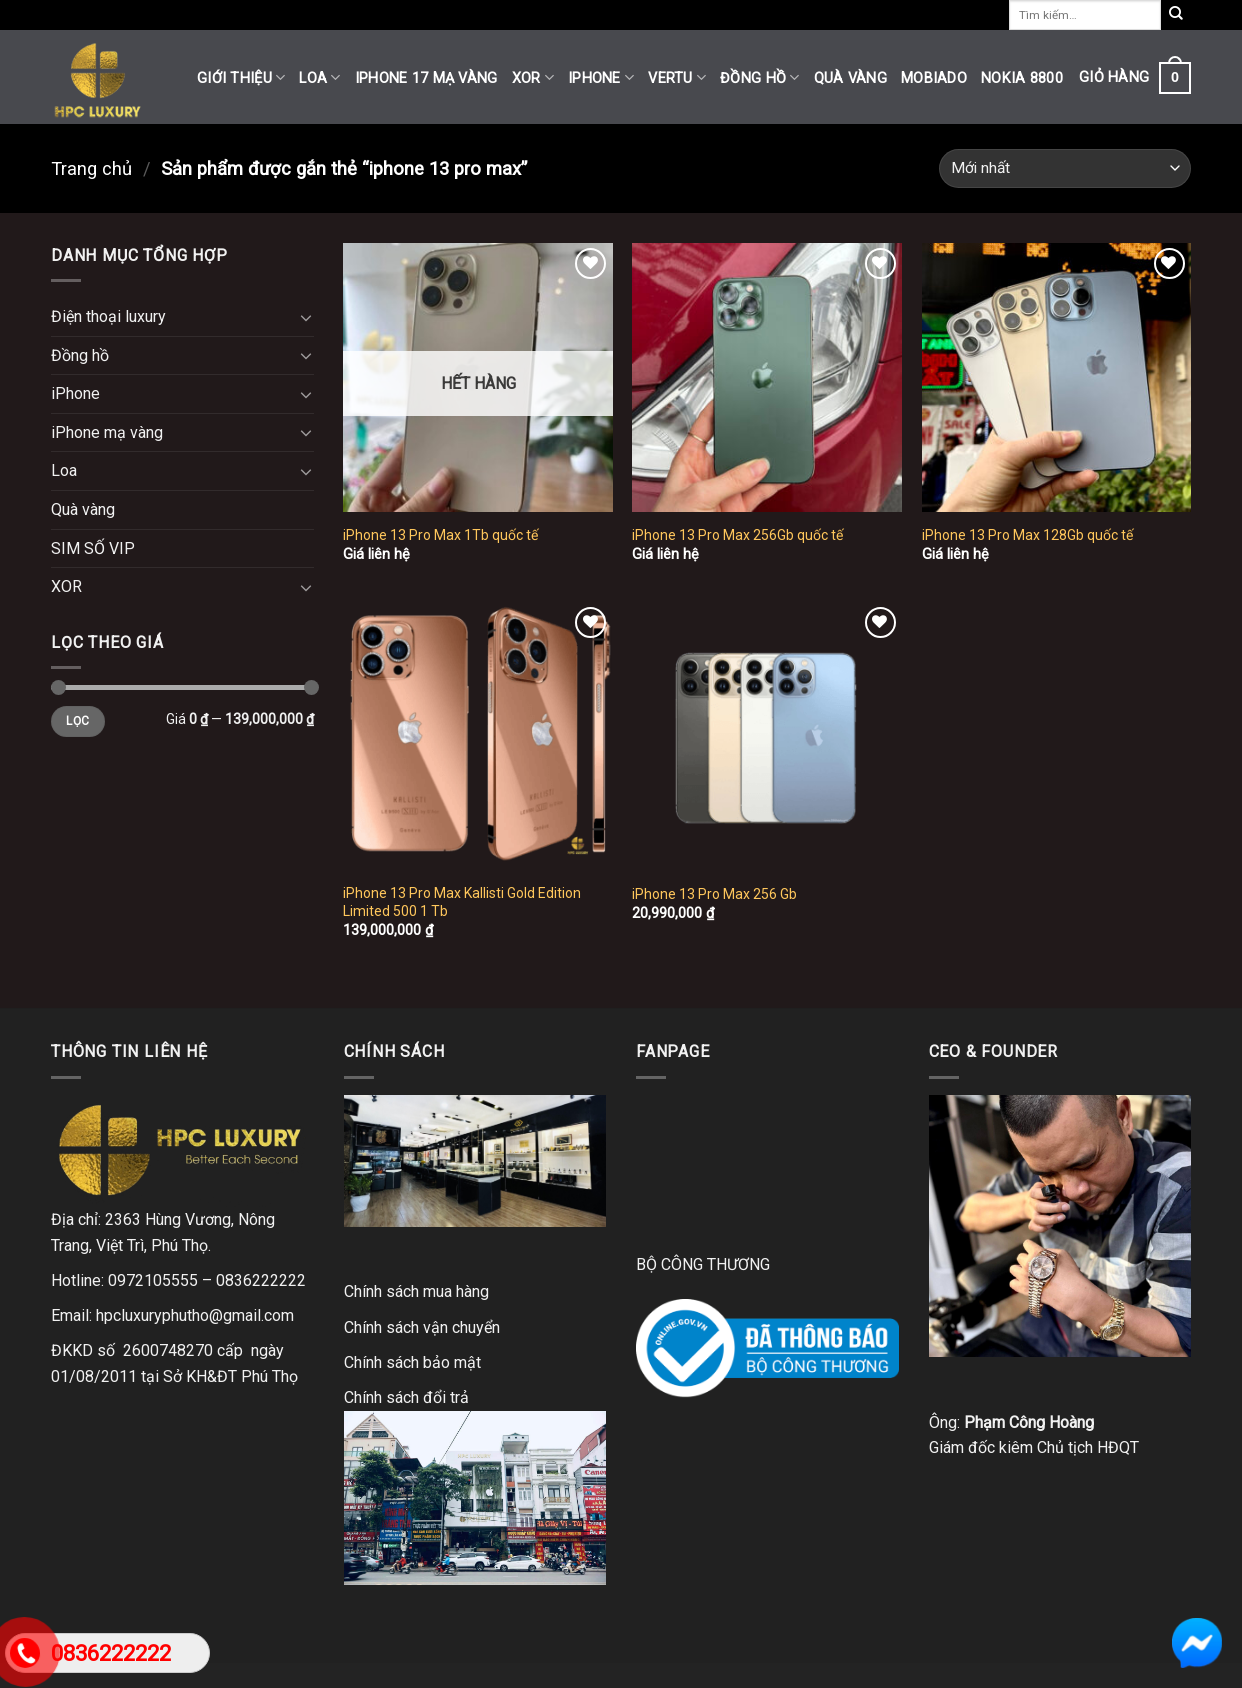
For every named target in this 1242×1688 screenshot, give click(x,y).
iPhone (601, 77)
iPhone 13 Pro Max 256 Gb (714, 894)
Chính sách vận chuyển (422, 1327)
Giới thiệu (241, 77)
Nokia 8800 (1022, 78)
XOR (533, 77)
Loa (319, 77)
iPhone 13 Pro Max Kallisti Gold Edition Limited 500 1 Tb (462, 902)
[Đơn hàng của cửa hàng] (1065, 168)
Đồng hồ (760, 77)
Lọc (77, 721)
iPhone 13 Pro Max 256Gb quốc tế (737, 535)
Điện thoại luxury (108, 316)
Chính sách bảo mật (412, 1362)
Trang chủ (91, 168)
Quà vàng (850, 78)
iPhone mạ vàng (107, 432)
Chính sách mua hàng (416, 1291)
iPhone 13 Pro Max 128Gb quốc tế (1027, 535)
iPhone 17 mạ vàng (426, 78)
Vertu (677, 77)
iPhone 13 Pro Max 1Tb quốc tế (440, 535)
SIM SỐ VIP (93, 548)
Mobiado (934, 78)
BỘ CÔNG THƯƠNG (703, 1264)
